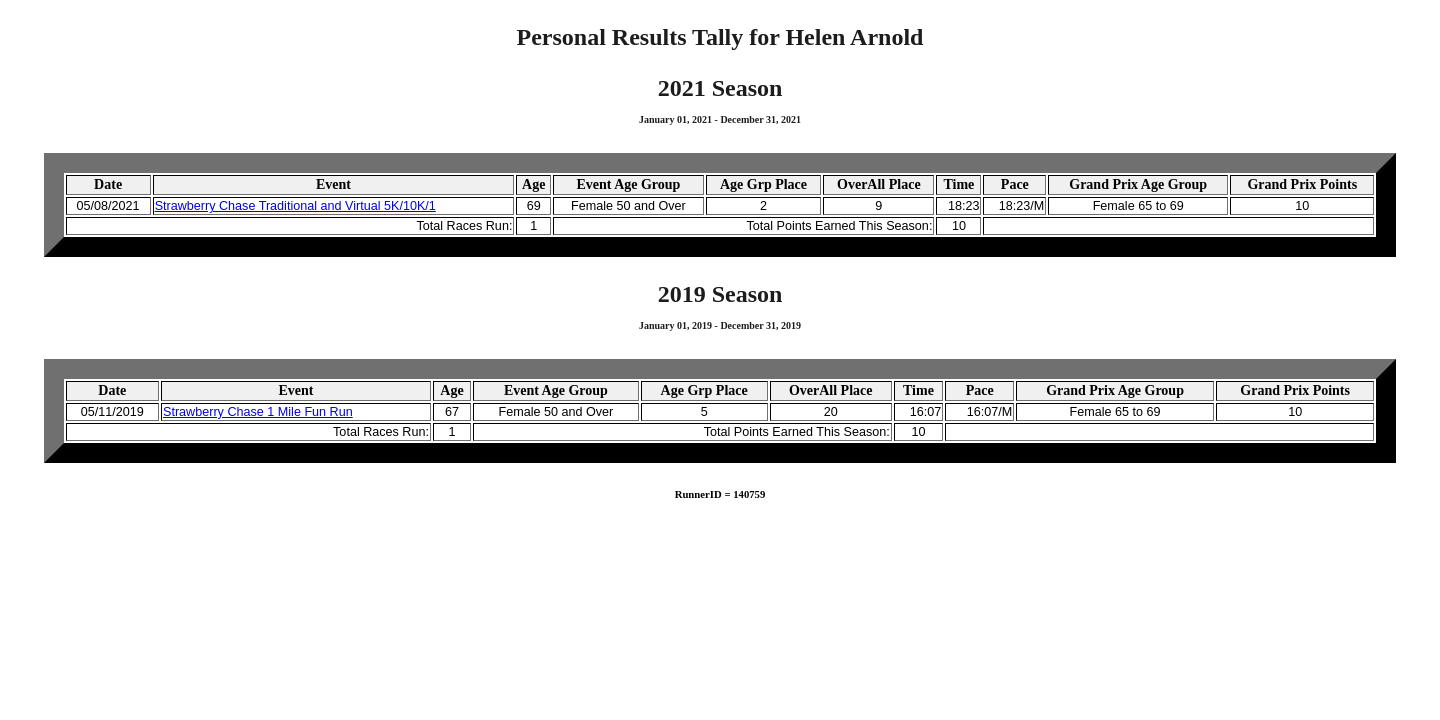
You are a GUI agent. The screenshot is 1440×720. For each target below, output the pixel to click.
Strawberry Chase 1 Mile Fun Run (258, 412)
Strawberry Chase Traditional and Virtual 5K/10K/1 (295, 206)
